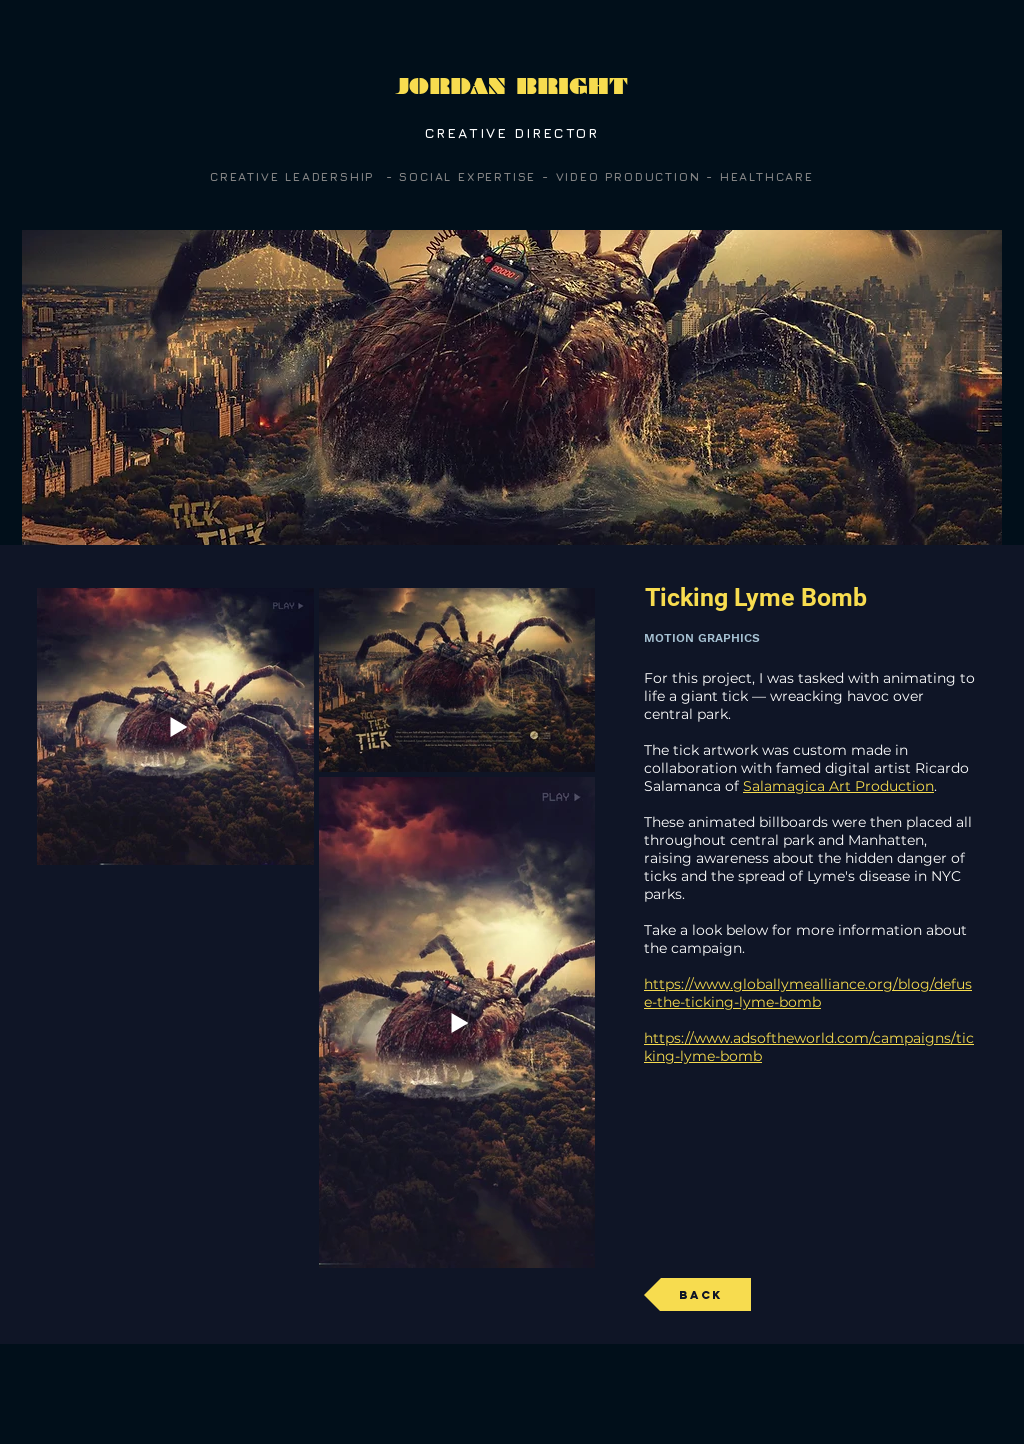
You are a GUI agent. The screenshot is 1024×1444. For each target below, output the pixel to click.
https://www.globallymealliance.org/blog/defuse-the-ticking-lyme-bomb (808, 993)
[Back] (697, 1294)
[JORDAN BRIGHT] (511, 87)
